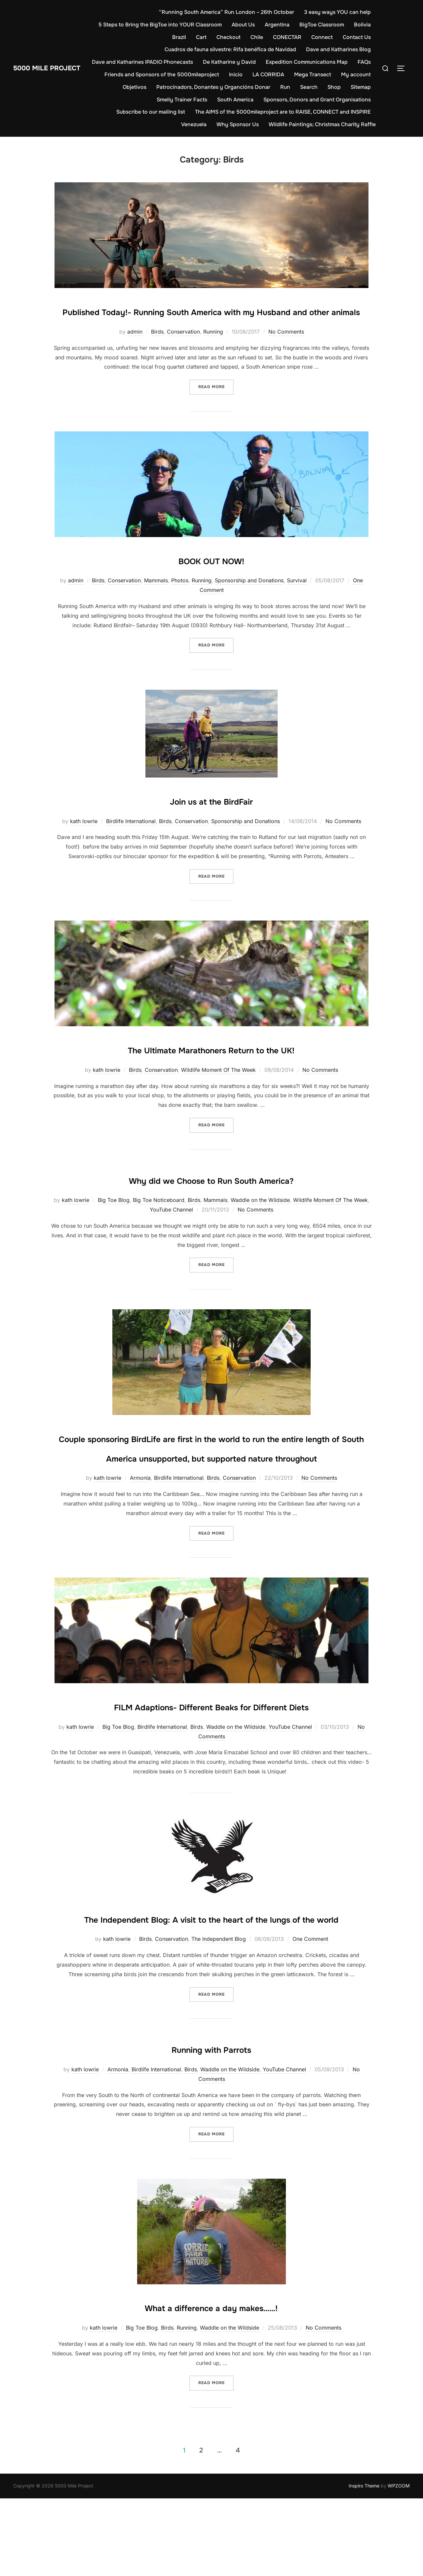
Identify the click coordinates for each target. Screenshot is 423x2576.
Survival (297, 600)
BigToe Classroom (348, 24)
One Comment (310, 2017)
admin (134, 351)
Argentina (303, 24)
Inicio (275, 74)
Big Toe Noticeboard (158, 1219)
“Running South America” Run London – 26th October (226, 12)
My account (128, 87)
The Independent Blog (218, 2017)
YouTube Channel (171, 1229)
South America (235, 99)
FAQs (127, 74)
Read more (216, 406)
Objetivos (164, 87)
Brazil (179, 37)
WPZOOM (399, 2563)
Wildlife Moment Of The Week (218, 1089)
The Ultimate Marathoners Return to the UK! (211, 1068)
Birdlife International (131, 840)
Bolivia (153, 37)
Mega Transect (352, 74)
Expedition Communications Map (330, 61)
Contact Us (357, 37)
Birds (157, 351)
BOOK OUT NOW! (211, 579)
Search (339, 87)
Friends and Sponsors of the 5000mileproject (201, 74)
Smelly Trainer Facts (182, 99)
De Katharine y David (252, 61)
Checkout (228, 37)
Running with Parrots (211, 2126)
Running (213, 351)
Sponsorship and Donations (249, 600)
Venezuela (194, 124)
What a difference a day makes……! (211, 2384)
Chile (256, 37)
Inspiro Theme (364, 2563)
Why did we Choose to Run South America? (211, 1198)
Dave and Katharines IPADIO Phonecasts (165, 61)
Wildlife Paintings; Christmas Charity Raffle (322, 124)
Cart (201, 37)
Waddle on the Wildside (260, 1219)
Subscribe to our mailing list (150, 111)
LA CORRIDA (308, 74)
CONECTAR (287, 37)
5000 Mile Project (56, 68)
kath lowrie (83, 840)
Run (315, 87)
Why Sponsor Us (237, 124)
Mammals (156, 600)
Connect (322, 37)
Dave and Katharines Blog (338, 49)
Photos (179, 600)
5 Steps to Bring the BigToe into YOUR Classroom (187, 24)
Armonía (140, 1516)
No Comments (286, 351)
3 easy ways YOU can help (337, 12)
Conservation (183, 351)
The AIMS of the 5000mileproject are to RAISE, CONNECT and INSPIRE (283, 111)
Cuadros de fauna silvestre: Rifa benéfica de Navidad (230, 49)
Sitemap (137, 99)
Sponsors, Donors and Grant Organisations (317, 99)
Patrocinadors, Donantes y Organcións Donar (243, 87)
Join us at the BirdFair (211, 819)
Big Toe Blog (114, 1219)
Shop (364, 87)
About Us (270, 24)
